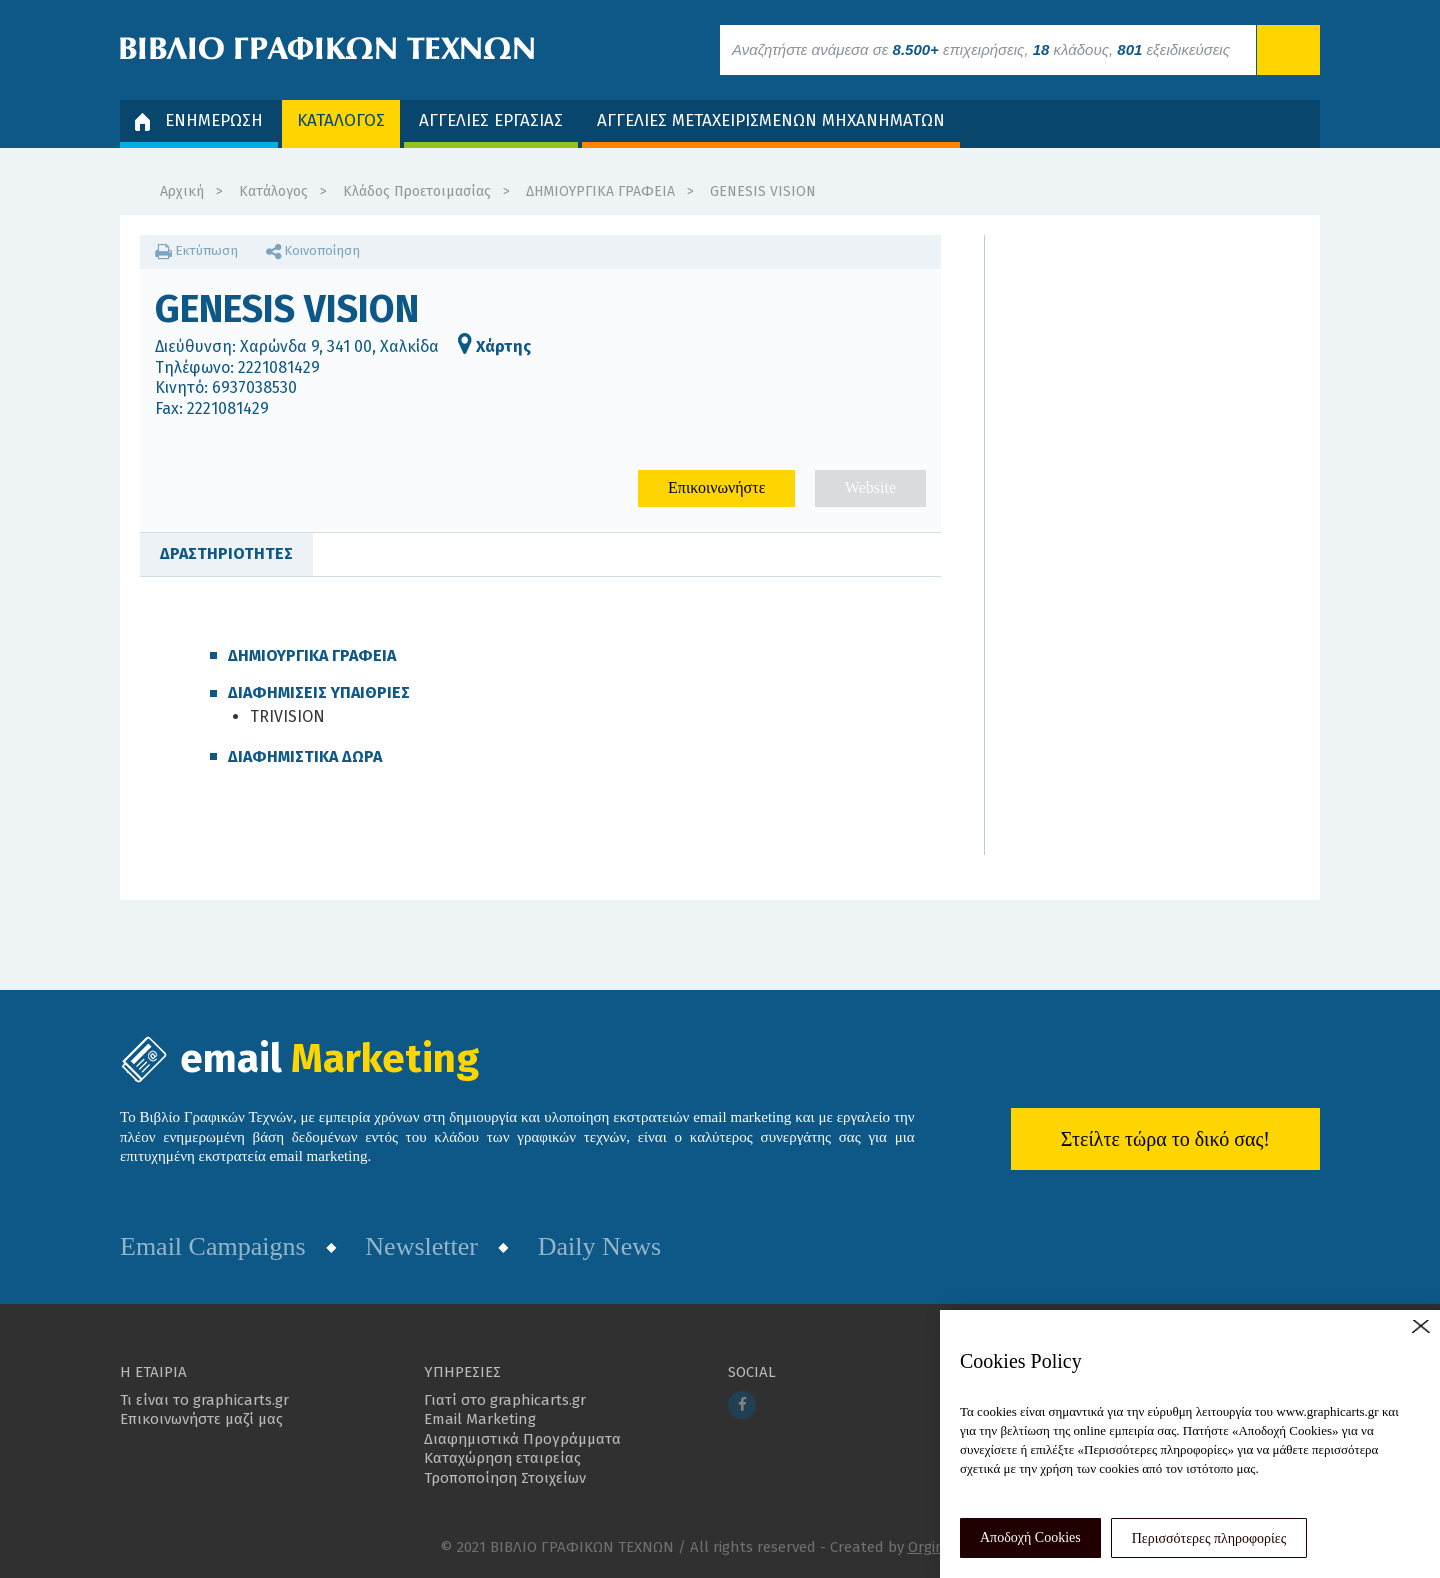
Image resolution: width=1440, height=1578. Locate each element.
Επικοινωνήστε (716, 487)
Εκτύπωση (196, 250)
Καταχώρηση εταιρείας (502, 1458)
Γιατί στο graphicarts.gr (505, 1400)
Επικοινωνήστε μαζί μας (201, 1419)
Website (870, 487)
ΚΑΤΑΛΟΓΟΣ (341, 120)
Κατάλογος (273, 191)
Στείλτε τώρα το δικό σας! (1165, 1139)
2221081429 (279, 367)
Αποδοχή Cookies (1030, 1537)
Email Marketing (480, 1419)
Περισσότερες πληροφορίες (1209, 1538)
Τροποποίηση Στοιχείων (505, 1478)
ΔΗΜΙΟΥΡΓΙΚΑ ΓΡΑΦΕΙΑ (600, 191)
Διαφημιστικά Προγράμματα (522, 1439)
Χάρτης (494, 346)
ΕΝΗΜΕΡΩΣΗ (199, 120)
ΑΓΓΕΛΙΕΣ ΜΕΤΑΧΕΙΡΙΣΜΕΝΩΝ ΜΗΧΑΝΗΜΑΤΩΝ (771, 120)
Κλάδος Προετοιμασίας (417, 191)
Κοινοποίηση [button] (313, 250)
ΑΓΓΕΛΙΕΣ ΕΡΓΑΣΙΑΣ (491, 120)
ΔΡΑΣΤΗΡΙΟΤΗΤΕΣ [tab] (226, 553)
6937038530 (254, 387)
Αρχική (182, 191)
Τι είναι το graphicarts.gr (204, 1400)
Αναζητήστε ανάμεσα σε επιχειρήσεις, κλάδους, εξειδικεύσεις (981, 49)
